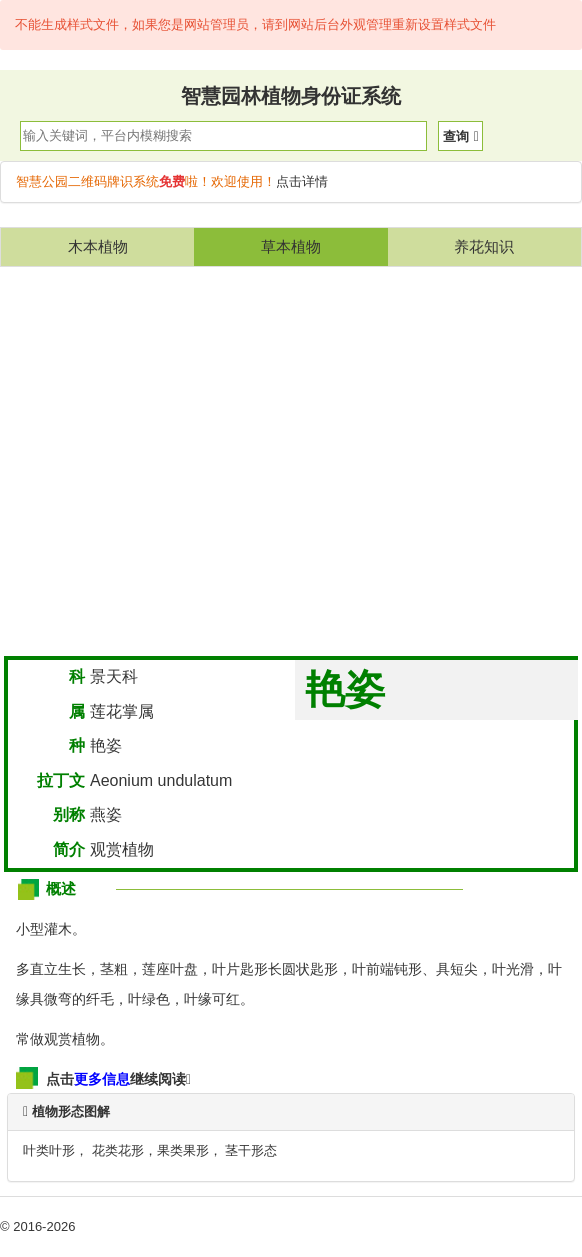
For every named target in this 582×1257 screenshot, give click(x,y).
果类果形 (183, 1150)
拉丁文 (61, 780)
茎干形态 (251, 1150)
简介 (69, 849)
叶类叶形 (49, 1150)
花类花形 (118, 1150)
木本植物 (98, 246)
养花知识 (484, 246)
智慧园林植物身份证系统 (291, 96)
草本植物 (291, 246)
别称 (69, 814)
